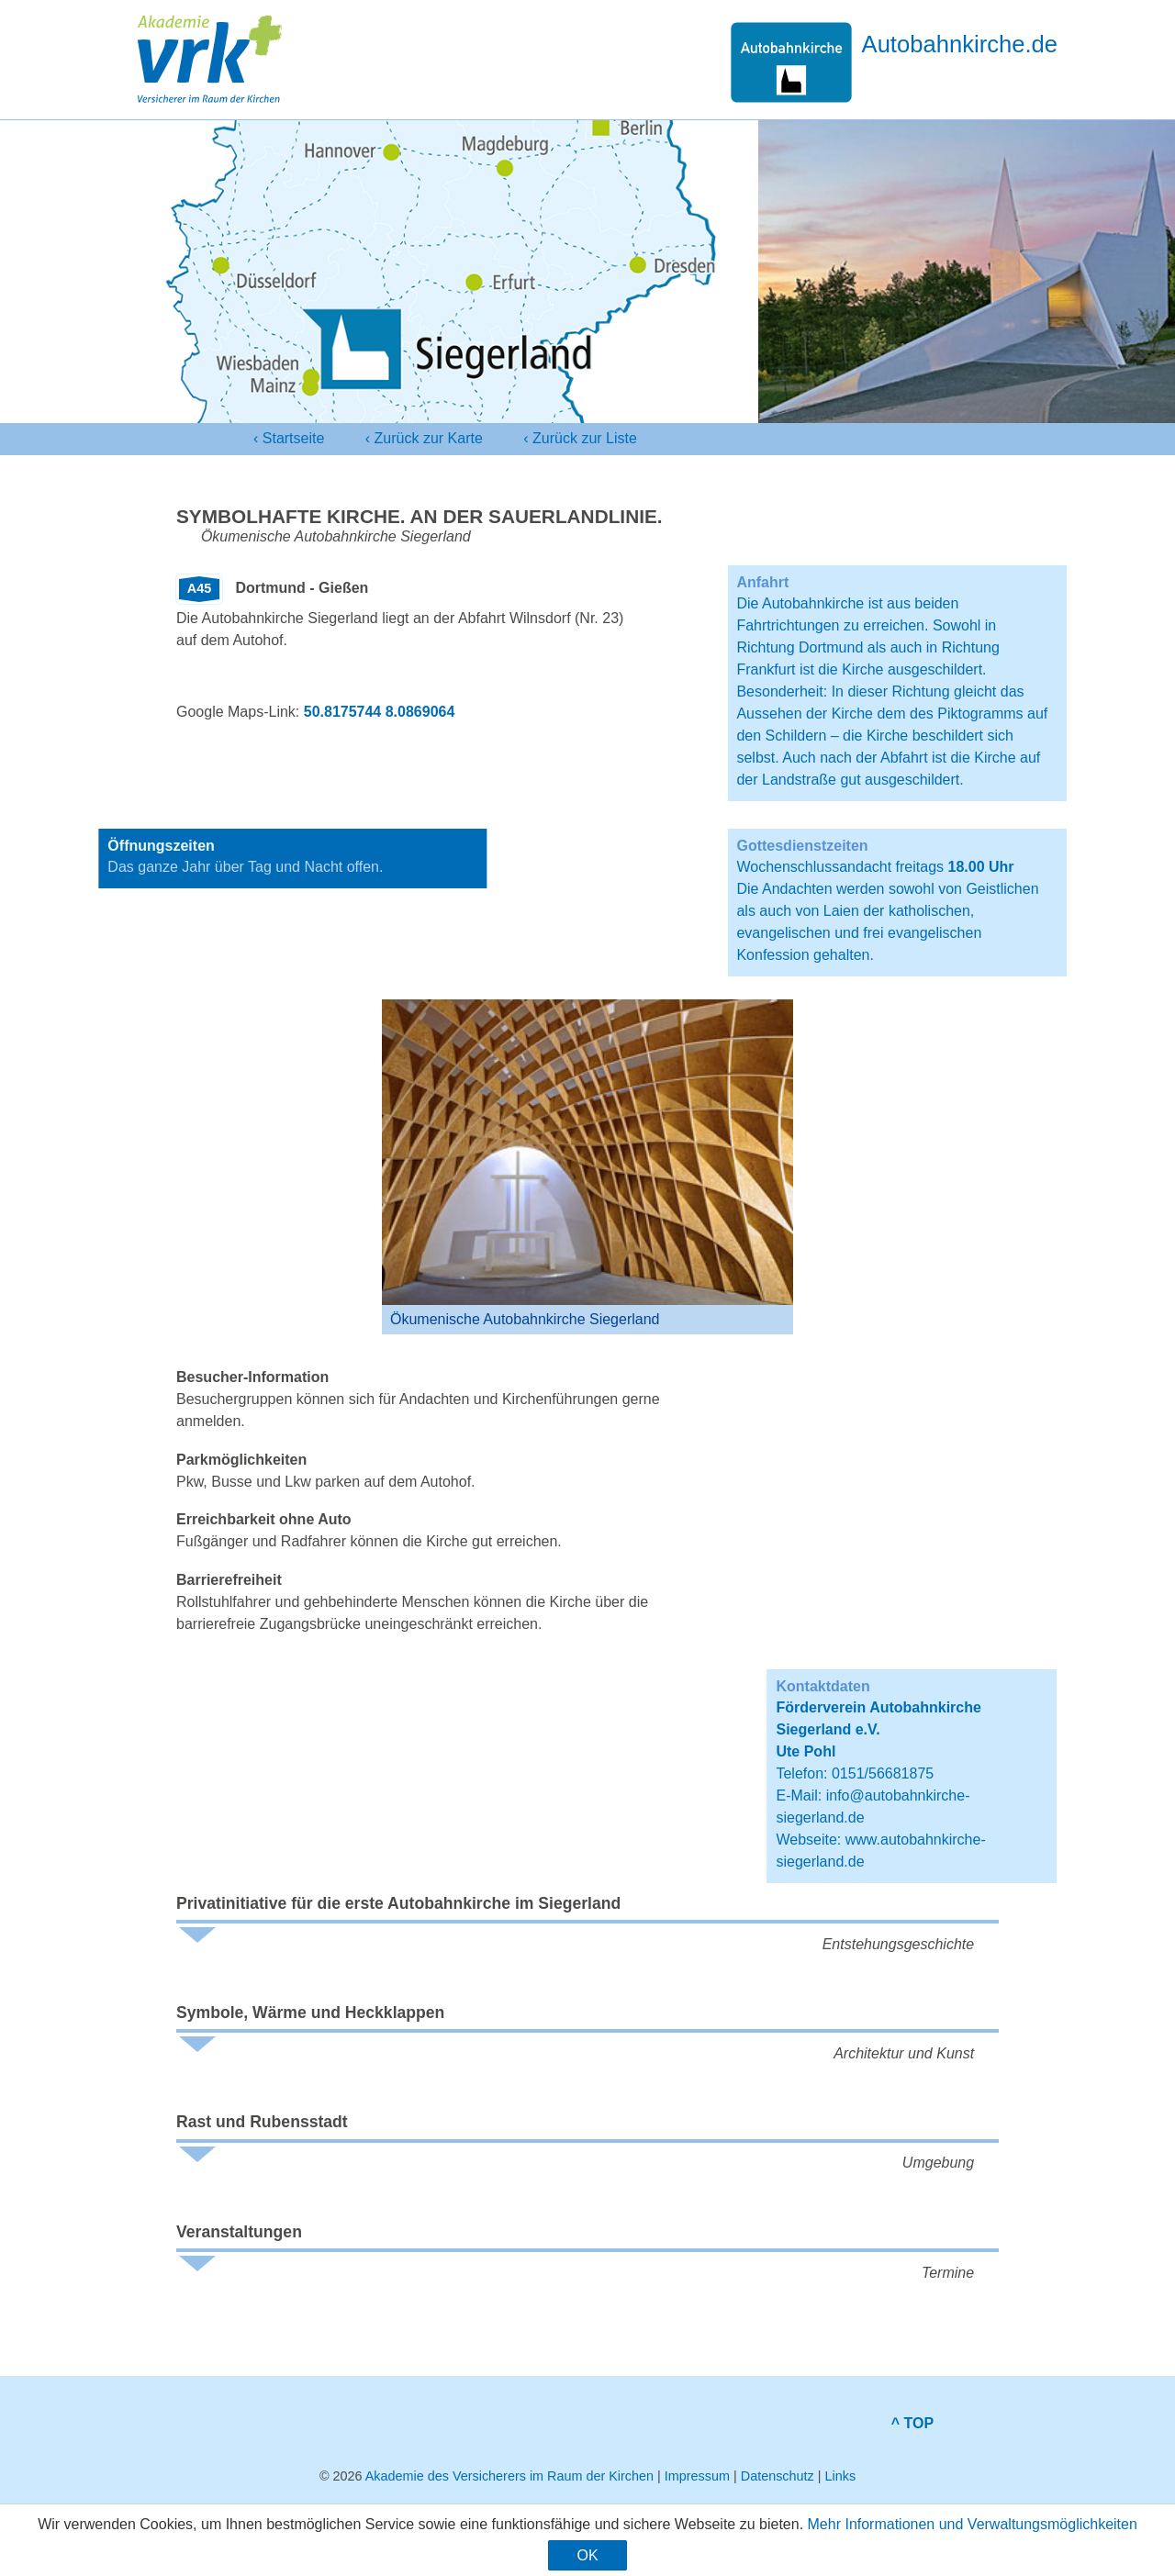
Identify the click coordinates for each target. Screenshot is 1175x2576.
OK (587, 2555)
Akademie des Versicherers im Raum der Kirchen (509, 2476)
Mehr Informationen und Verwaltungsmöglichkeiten (972, 2524)
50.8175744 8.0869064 (379, 711)
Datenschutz (777, 2476)
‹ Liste (580, 439)
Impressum (697, 2476)
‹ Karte (424, 439)
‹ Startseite (288, 438)
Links (840, 2476)
